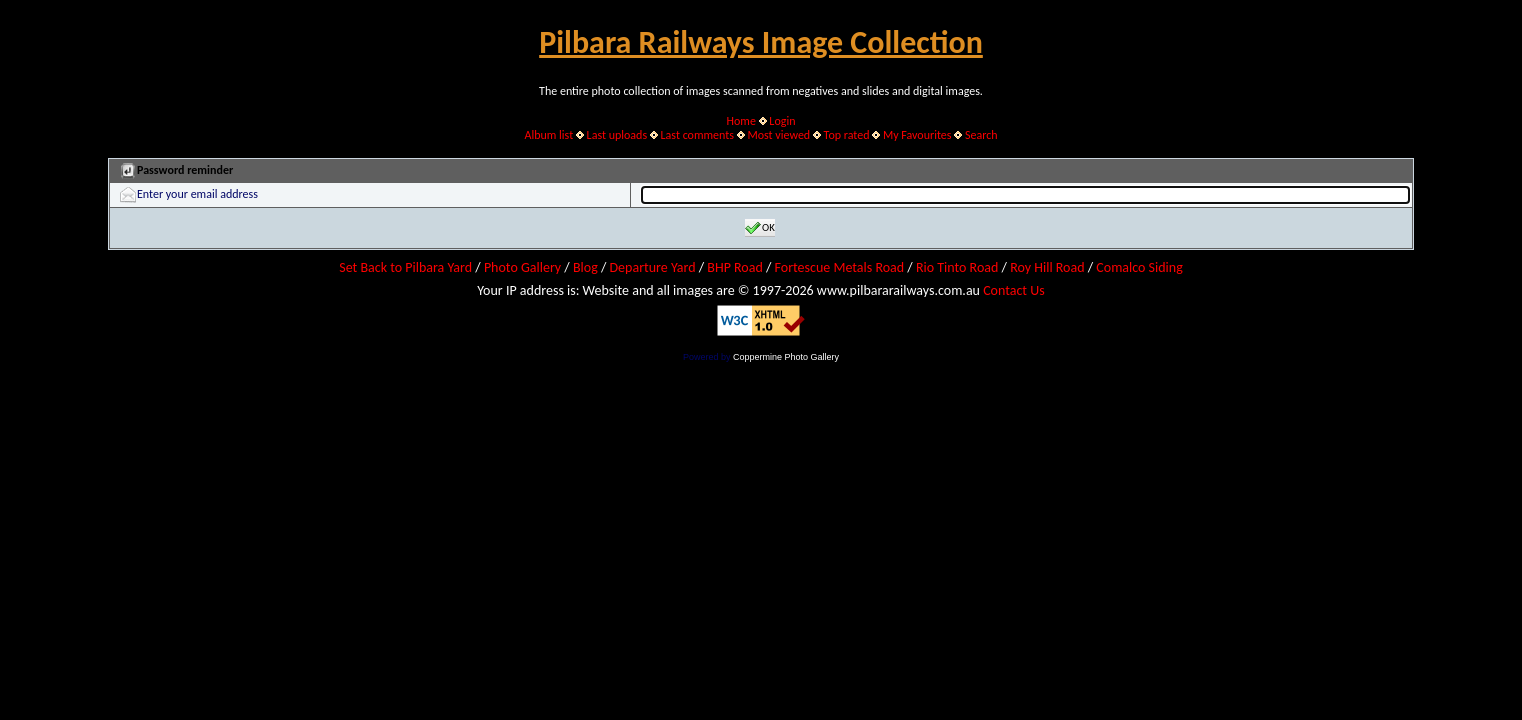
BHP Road (735, 267)
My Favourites (917, 135)
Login (782, 121)
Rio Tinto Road (957, 267)
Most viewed (778, 135)
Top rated (847, 135)
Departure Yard (652, 267)
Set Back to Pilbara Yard (405, 267)
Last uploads (617, 135)
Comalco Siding (1139, 267)
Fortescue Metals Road (840, 267)
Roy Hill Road (1047, 267)
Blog (585, 267)
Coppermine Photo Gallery (786, 357)
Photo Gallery (522, 267)
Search (981, 135)
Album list (548, 135)
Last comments (697, 135)
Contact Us (1014, 290)
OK (760, 228)
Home (741, 121)
